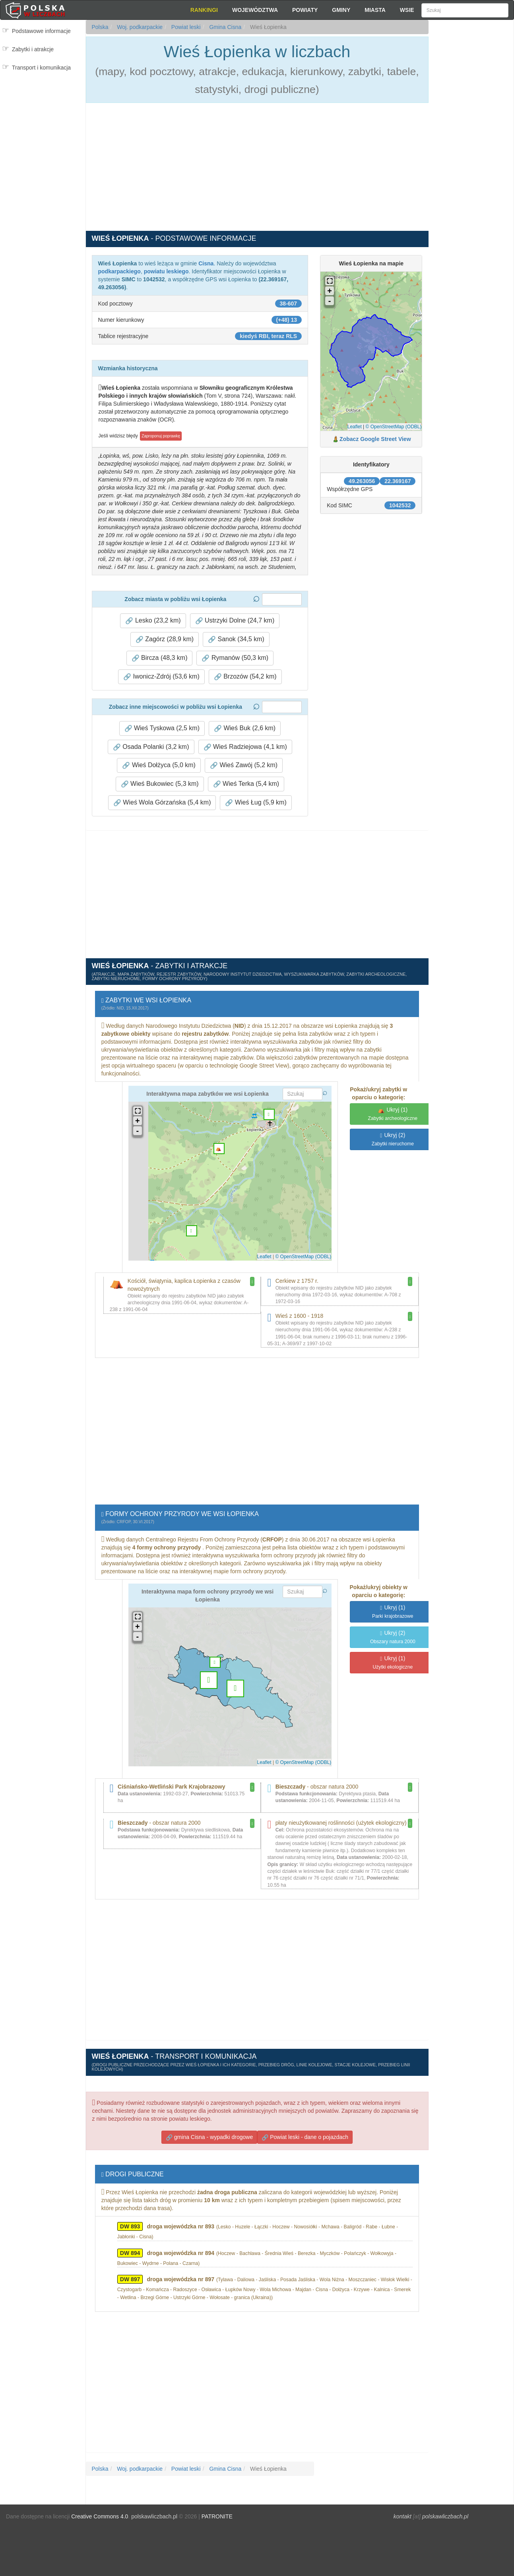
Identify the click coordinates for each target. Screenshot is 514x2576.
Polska (100, 27)
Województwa (255, 10)
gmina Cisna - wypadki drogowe (209, 2129)
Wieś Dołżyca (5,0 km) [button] (158, 765)
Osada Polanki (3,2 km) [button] (151, 746)
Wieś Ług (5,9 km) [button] (255, 802)
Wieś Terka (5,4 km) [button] (246, 783)
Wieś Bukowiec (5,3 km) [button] (160, 783)
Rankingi (204, 10)
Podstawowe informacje (41, 31)
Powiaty (305, 10)
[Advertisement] (471, 163)
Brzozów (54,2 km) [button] (245, 676)
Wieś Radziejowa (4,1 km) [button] (245, 746)
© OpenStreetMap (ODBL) (394, 426)
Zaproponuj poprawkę (161, 436)
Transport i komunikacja (41, 67)
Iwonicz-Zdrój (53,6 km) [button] (161, 676)
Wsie (407, 10)
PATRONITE (217, 2508)
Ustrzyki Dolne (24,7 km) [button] (235, 620)
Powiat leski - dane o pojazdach (305, 2129)
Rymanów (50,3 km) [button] (235, 657)
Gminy (341, 10)
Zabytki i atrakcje (33, 49)
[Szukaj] (464, 10)
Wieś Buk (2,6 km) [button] (244, 728)
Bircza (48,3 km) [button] (160, 657)
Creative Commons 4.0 (99, 2508)
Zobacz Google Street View (375, 439)
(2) (393, 1139)
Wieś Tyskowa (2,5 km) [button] (162, 728)
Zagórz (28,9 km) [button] (165, 639)
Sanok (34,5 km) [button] (236, 639)
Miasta (375, 10)
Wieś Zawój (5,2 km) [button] (243, 765)
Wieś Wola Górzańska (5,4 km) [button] (162, 802)
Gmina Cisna (225, 27)
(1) (393, 1113)
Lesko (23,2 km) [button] (152, 620)
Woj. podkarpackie (139, 27)
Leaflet (354, 426)
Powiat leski (185, 27)
